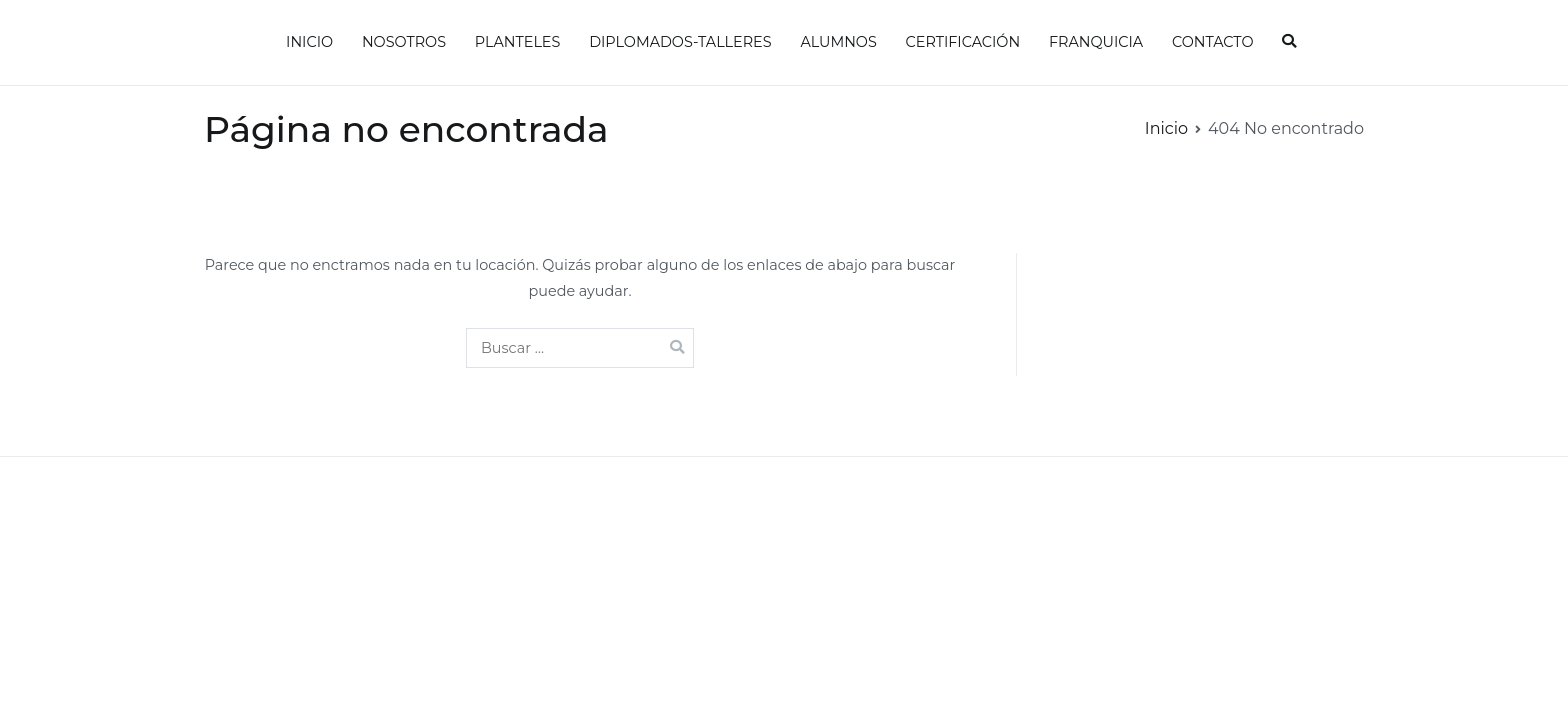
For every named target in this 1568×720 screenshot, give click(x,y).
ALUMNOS (838, 42)
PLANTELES (518, 42)
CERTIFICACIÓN (963, 42)
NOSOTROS (404, 42)
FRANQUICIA (1096, 42)
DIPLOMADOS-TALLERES (680, 42)
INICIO (309, 42)
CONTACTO (1213, 42)
